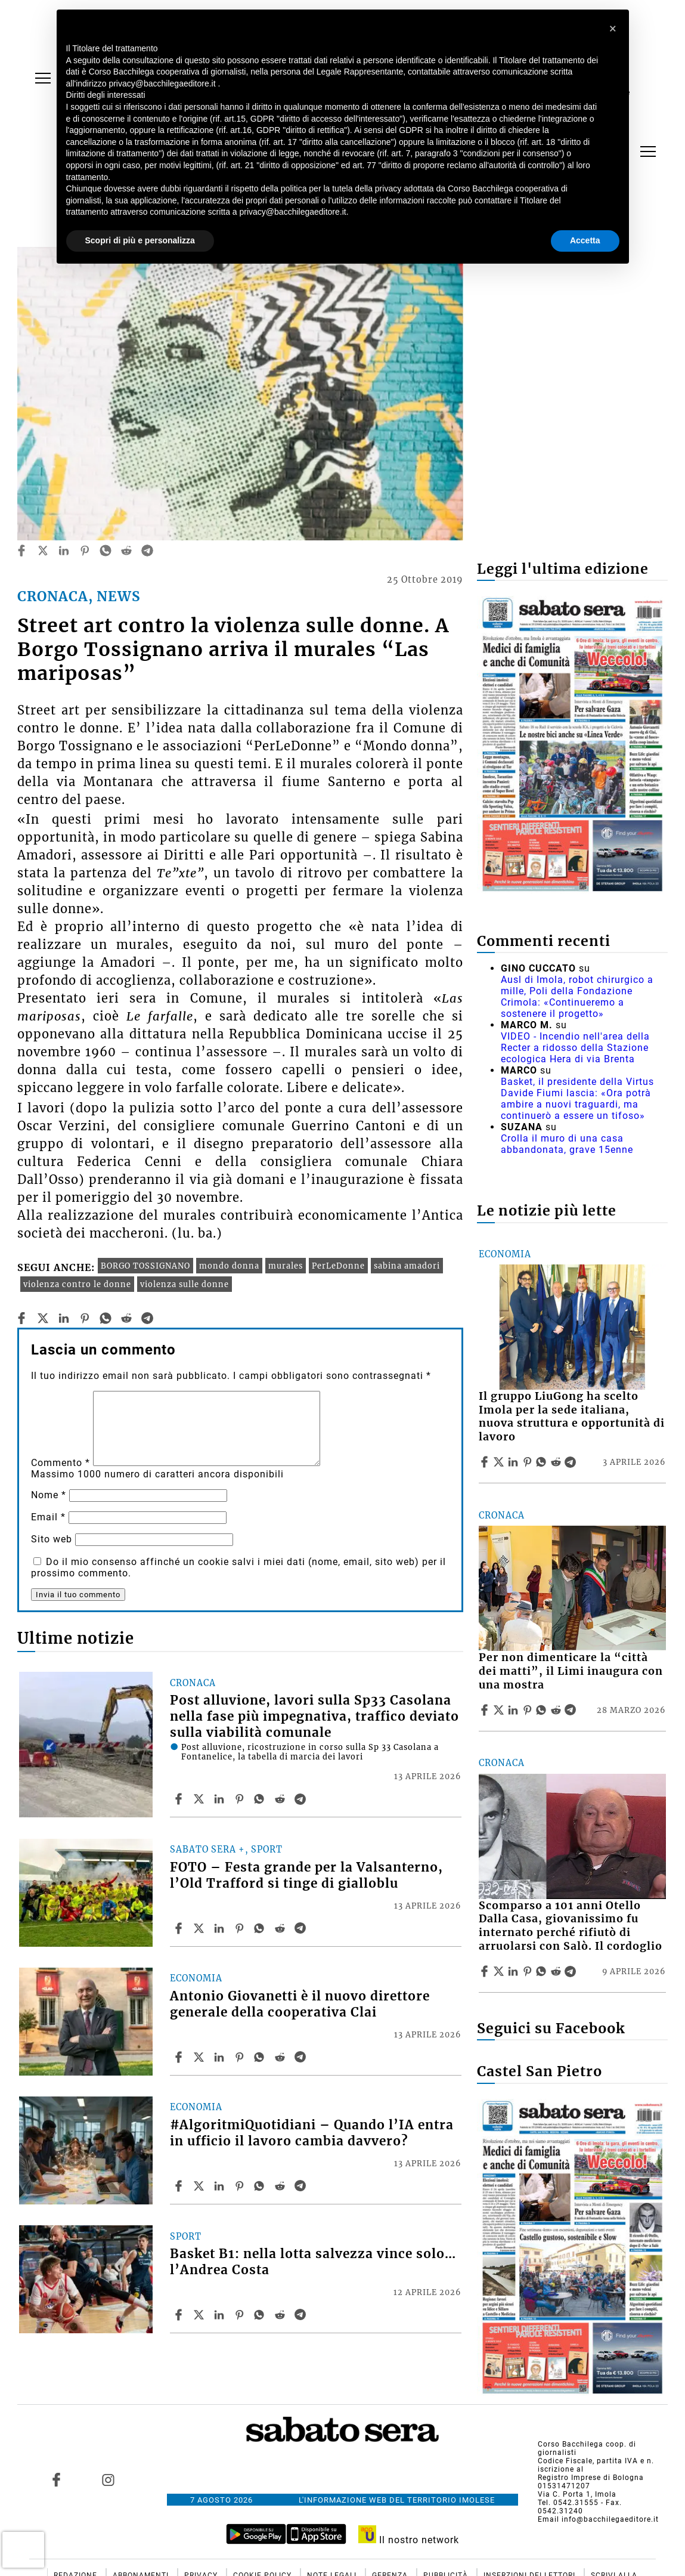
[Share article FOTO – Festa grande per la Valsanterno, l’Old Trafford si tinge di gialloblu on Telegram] (302, 1928)
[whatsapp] (105, 550)
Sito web (51, 1539)
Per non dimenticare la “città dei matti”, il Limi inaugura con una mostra (571, 1671)
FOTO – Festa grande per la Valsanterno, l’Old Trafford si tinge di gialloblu (306, 1875)
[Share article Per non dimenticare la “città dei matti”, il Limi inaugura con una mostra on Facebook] (486, 1710)
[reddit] (126, 550)
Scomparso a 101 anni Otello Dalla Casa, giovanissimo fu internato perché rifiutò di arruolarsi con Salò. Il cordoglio (570, 1926)
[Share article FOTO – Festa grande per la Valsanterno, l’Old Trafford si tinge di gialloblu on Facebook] (180, 1928)
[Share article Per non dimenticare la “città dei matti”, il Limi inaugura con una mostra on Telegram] (572, 1710)
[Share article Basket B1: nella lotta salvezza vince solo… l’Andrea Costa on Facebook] (180, 2315)
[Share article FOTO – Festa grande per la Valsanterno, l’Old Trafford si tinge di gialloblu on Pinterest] (241, 1928)
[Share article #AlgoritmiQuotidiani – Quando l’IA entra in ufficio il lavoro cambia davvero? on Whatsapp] (261, 2186)
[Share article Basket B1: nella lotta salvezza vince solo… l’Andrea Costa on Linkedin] (220, 2315)
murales (285, 1265)
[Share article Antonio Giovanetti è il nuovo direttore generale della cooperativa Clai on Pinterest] (241, 2057)
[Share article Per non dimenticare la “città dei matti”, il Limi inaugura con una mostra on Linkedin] (514, 1710)
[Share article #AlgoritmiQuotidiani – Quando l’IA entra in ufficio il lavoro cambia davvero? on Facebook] (180, 2186)
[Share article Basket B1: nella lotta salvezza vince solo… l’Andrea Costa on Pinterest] (241, 2315)
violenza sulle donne (184, 1284)
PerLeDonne (338, 1265)
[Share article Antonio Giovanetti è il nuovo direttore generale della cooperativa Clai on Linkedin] (220, 2057)
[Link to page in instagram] (108, 2479)
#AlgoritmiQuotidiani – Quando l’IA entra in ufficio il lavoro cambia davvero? (312, 2133)
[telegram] (147, 550)
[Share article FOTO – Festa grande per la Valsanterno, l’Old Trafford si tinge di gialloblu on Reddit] (281, 1928)
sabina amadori (407, 1265)
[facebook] (21, 550)
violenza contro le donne (77, 1284)
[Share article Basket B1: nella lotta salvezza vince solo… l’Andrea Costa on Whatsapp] (261, 2315)
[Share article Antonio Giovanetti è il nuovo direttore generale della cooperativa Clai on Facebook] (180, 2057)
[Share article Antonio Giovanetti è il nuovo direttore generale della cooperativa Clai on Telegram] (302, 2057)
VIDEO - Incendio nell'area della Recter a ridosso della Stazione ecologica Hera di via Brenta (575, 1048)
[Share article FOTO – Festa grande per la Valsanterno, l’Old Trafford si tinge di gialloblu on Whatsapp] (261, 1928)
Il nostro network (408, 2540)
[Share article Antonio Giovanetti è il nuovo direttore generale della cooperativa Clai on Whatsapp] (261, 2057)
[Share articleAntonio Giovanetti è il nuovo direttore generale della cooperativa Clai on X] (200, 2057)
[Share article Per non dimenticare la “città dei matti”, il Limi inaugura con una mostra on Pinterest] (529, 1710)
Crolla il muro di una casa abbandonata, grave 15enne (567, 1144)
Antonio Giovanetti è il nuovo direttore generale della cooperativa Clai (300, 2004)
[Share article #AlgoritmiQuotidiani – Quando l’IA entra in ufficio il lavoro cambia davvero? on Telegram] (302, 2186)
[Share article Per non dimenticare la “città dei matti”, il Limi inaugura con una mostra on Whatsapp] (543, 1710)
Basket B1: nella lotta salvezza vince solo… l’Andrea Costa (313, 2262)
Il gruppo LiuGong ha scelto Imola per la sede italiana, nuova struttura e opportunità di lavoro (572, 1417)
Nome (48, 1495)
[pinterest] (84, 550)
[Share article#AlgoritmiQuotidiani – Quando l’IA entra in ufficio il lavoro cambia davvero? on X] (200, 2186)
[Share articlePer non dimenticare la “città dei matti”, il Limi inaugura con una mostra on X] (500, 1710)
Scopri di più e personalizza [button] (140, 240)
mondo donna (229, 1265)
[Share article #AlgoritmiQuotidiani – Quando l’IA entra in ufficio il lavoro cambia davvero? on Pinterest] (241, 2186)
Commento (60, 1462)
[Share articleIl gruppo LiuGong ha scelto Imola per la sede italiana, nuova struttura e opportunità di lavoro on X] (500, 1462)
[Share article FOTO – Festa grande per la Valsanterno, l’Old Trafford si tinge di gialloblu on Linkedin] (220, 1928)
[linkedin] (63, 550)
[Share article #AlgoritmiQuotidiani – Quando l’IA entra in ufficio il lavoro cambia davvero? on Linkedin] (220, 2186)
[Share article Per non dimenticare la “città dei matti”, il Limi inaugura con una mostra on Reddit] (557, 1710)
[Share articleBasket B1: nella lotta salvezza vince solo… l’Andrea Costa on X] (200, 2315)
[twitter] (42, 550)
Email (48, 1517)
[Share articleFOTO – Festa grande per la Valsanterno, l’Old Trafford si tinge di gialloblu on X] (200, 1928)
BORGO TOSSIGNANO (145, 1265)
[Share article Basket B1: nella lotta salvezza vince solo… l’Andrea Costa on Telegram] (302, 2315)
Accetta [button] (585, 240)
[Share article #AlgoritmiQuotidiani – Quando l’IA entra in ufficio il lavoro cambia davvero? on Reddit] (281, 2186)
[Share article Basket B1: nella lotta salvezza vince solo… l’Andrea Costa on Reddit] (281, 2315)
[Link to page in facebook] (56, 2479)
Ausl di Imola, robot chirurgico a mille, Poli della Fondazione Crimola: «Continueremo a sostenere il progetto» (577, 996)
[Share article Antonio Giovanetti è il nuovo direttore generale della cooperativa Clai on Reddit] (281, 2057)
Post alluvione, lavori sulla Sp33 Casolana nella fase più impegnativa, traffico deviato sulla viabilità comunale (314, 1716)
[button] (613, 28)
